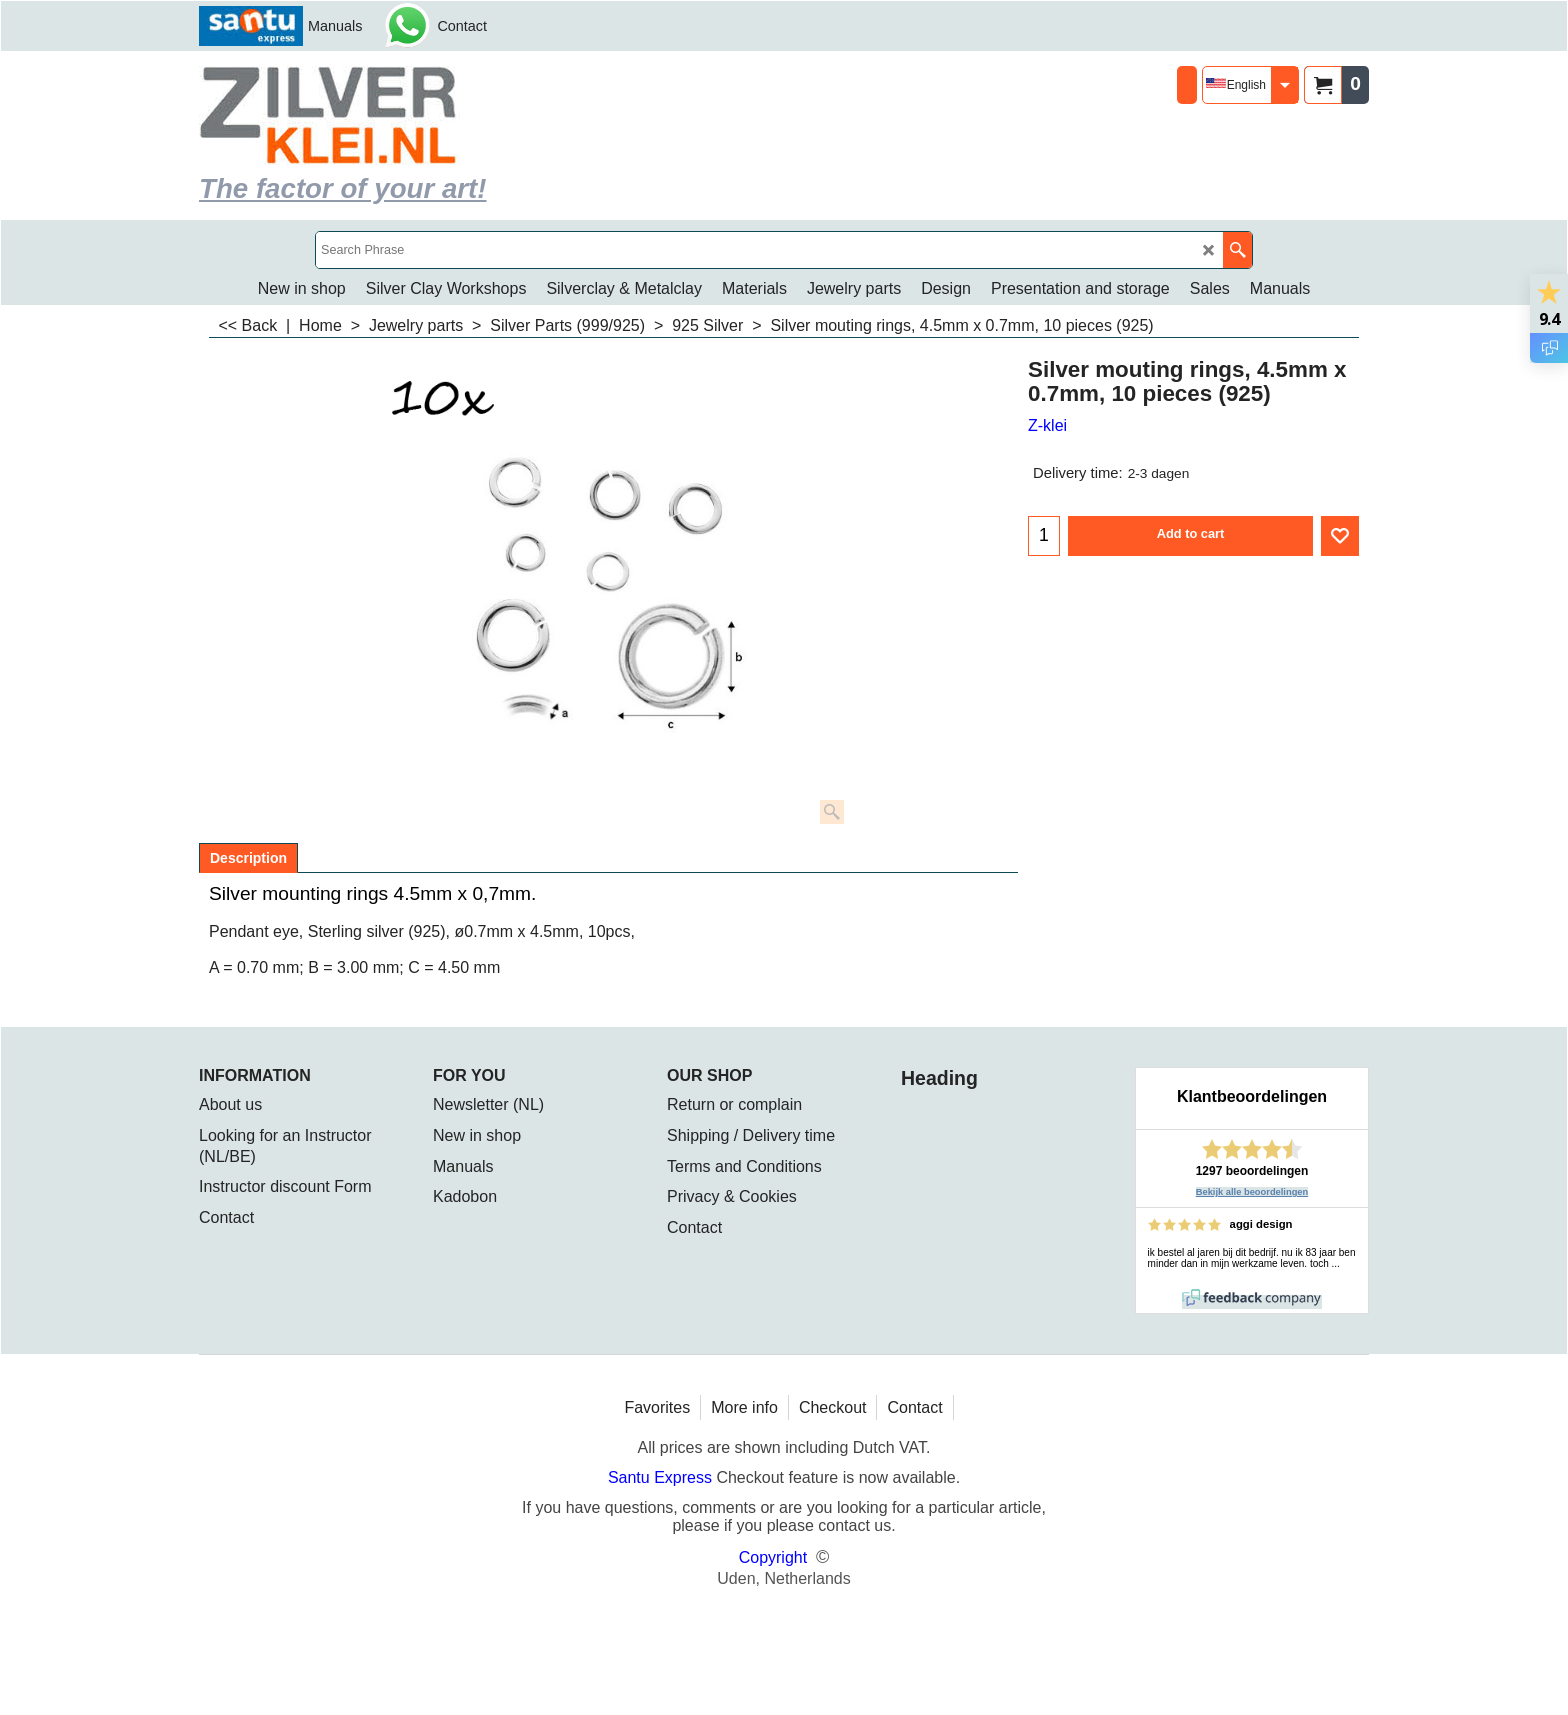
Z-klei (1047, 425)
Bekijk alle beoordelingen (1252, 1192)
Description (248, 858)
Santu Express (662, 1477)
